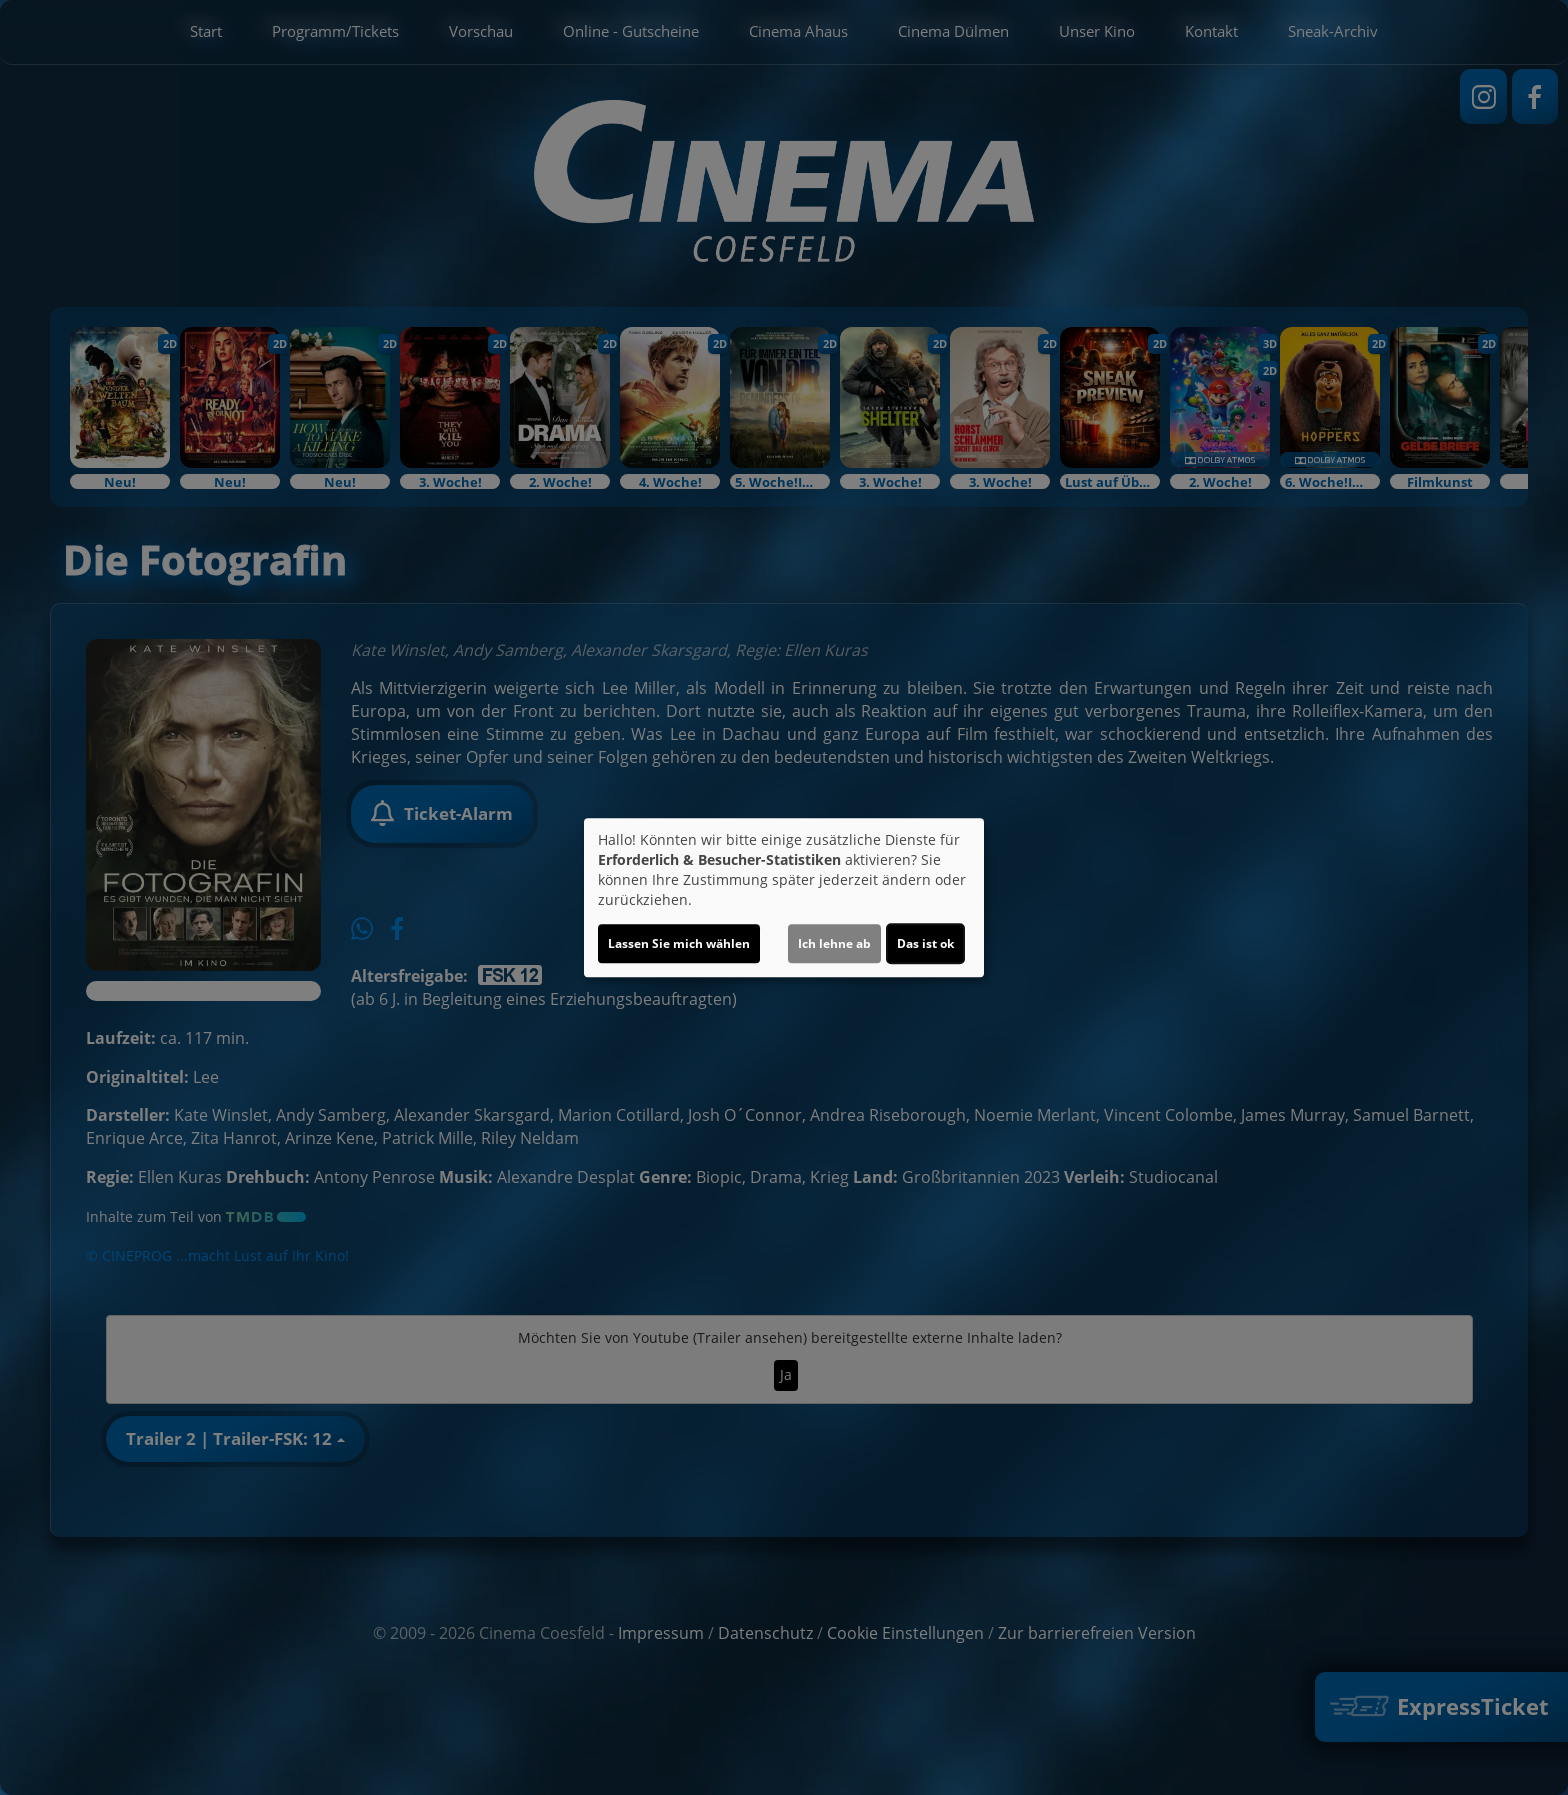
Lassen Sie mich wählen (679, 943)
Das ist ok (925, 943)
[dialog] (784, 898)
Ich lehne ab (834, 943)
